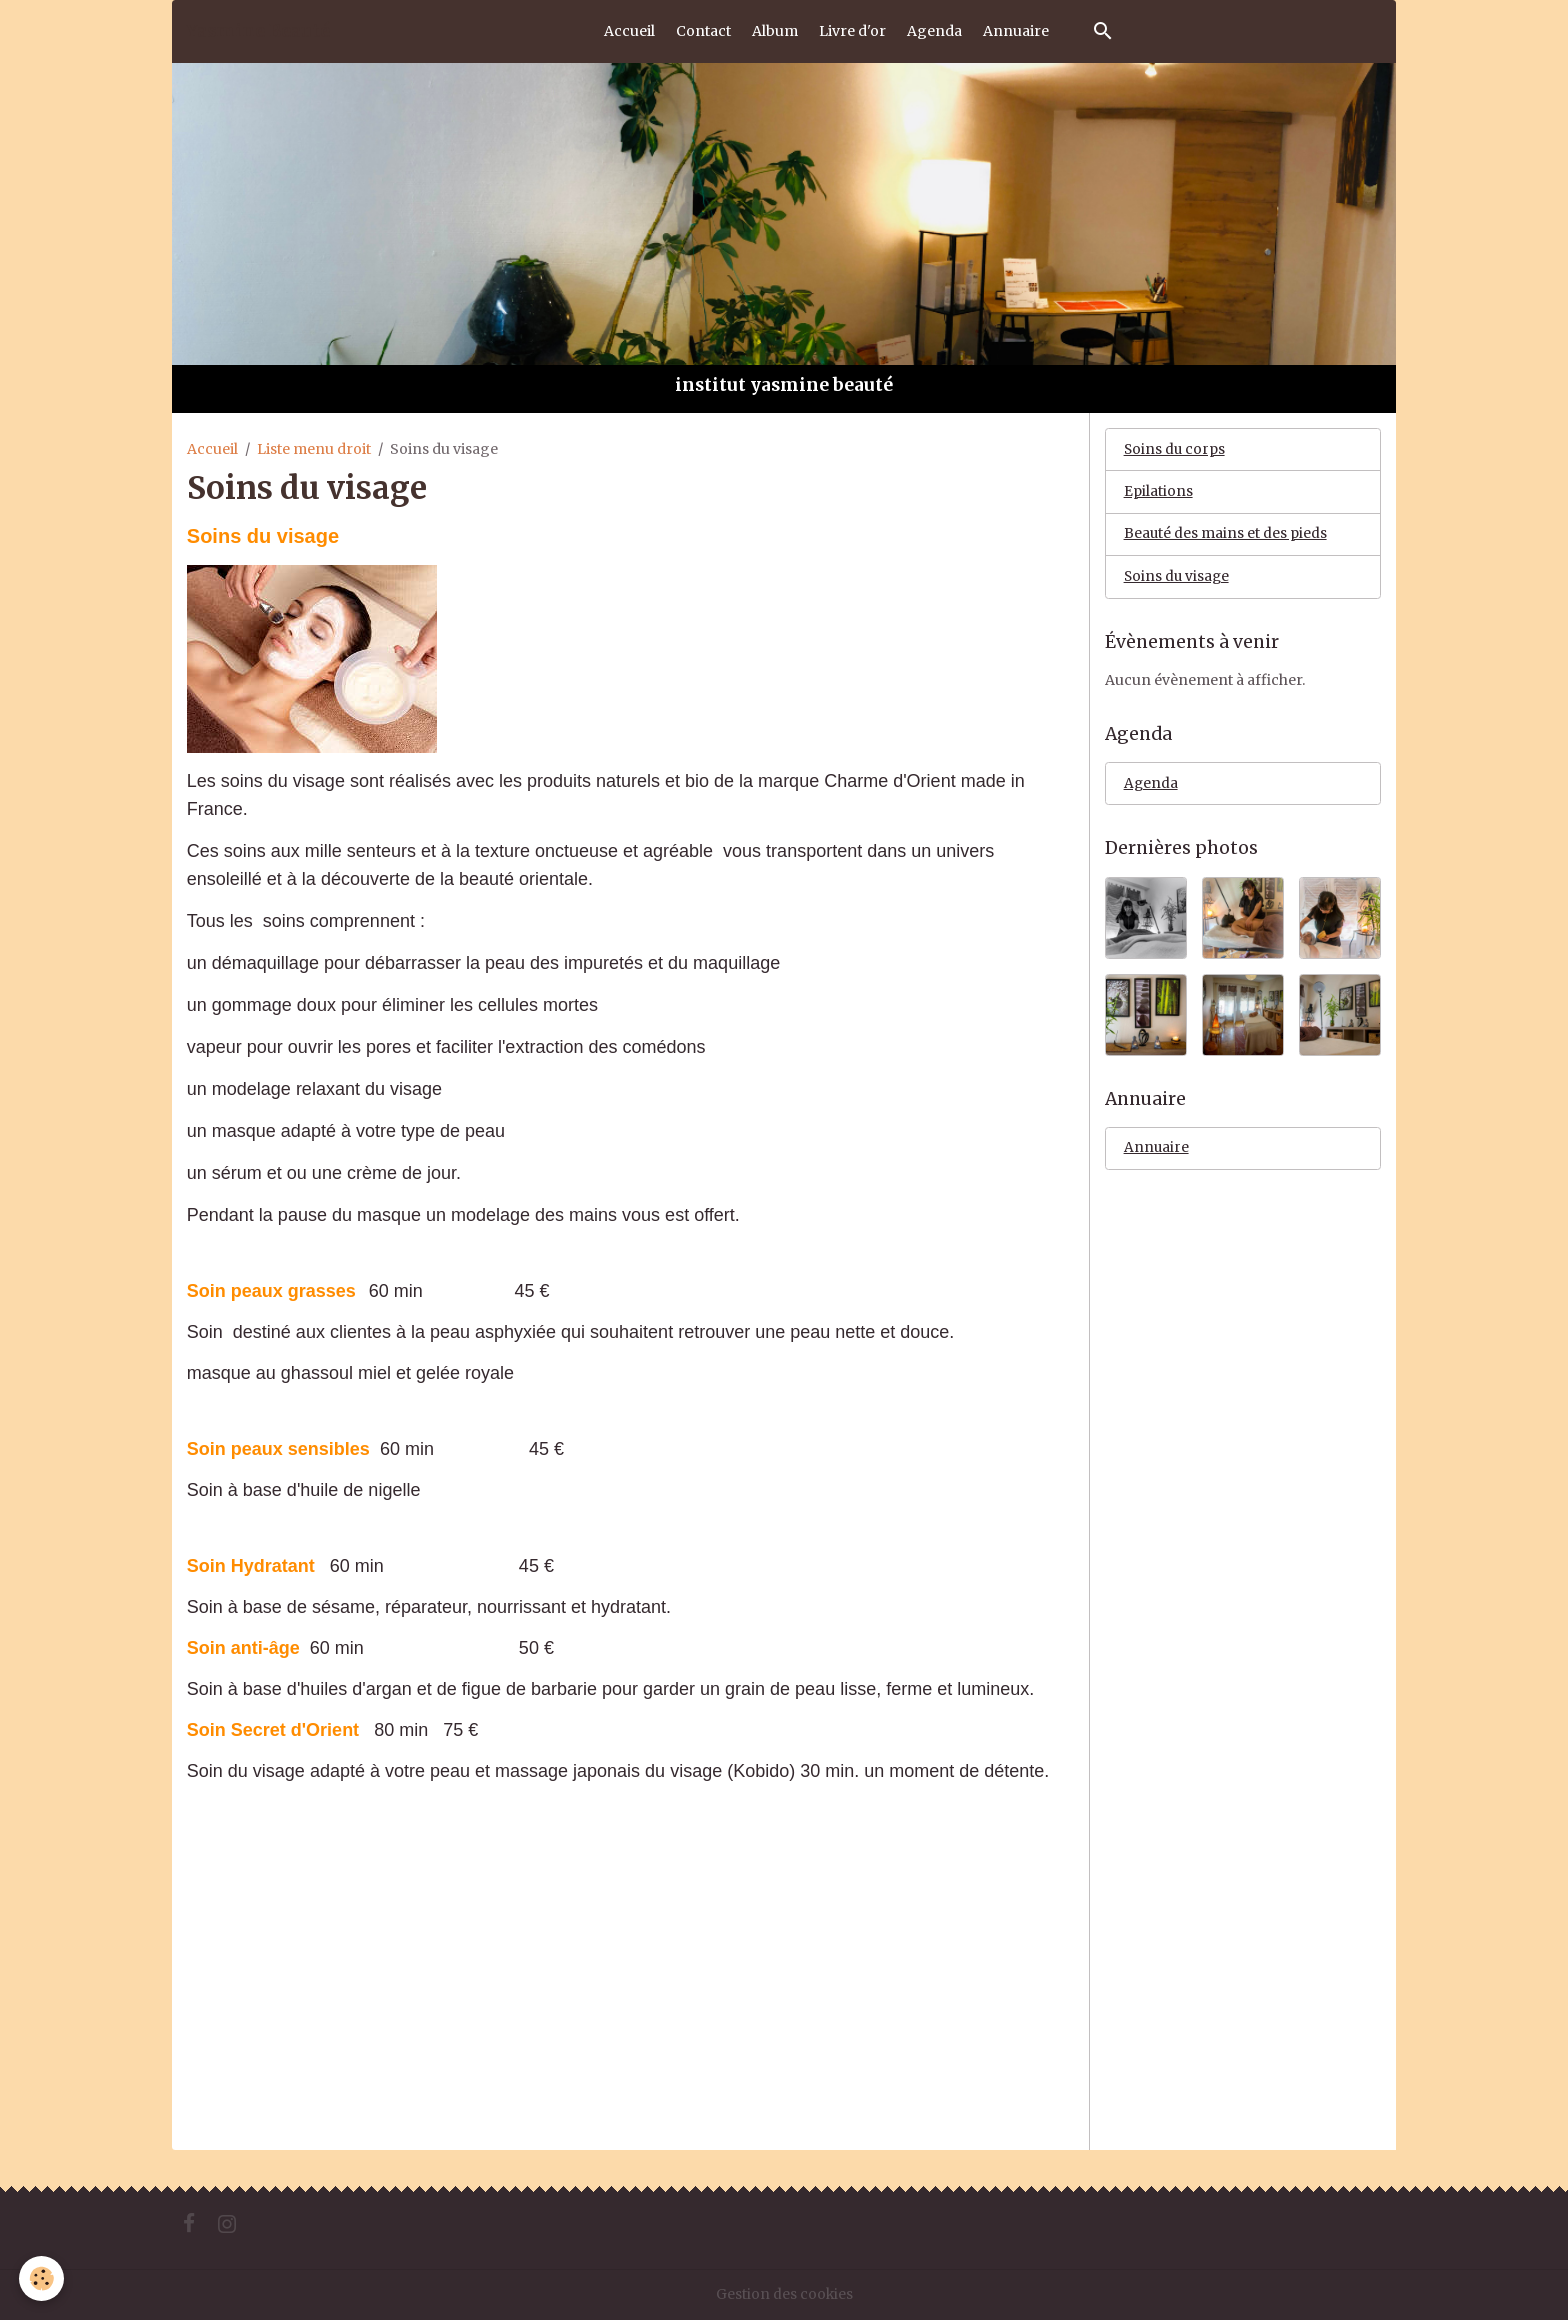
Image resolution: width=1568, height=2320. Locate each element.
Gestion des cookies (784, 2294)
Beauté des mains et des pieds (1226, 536)
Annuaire (1016, 31)
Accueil (629, 31)
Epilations (1158, 493)
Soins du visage (1178, 579)
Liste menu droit (314, 449)
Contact (703, 31)
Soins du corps (1175, 450)
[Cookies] (42, 2278)
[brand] (258, 31)
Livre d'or (852, 31)
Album (775, 31)
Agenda (934, 31)
